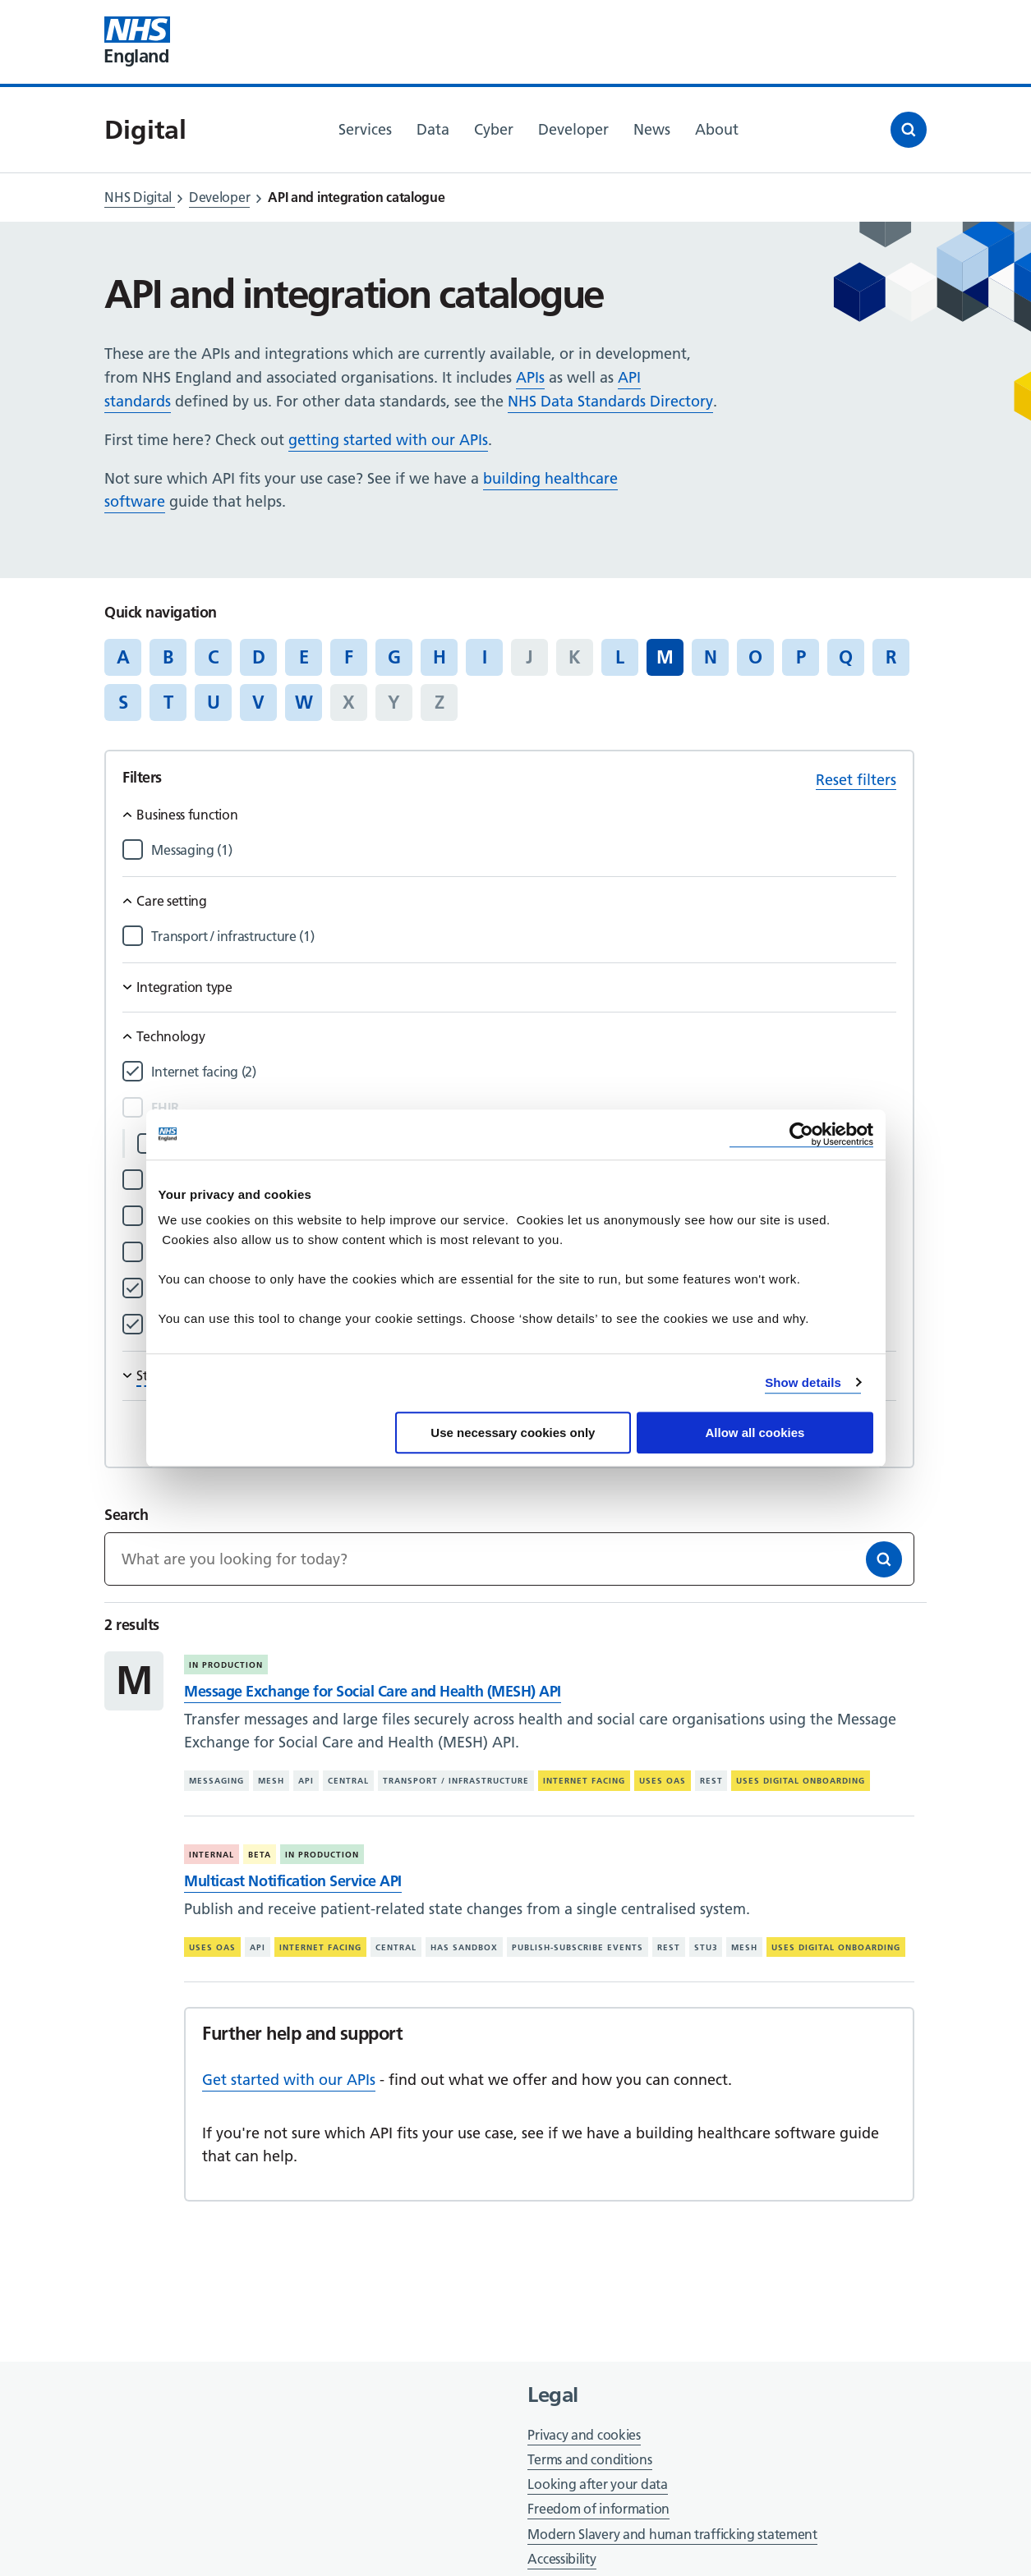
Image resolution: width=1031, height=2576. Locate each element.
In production (226, 1665)
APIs (530, 377)
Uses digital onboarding (800, 1780)
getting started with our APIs (388, 439)
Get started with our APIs (288, 2079)
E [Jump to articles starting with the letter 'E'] (304, 656)
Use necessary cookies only (512, 1433)
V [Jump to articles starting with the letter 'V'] (258, 702)
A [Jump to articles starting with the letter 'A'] (123, 656)
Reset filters (856, 779)
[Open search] (909, 130)
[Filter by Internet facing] (523, 1072)
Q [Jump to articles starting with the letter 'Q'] (846, 656)
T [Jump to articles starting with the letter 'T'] (168, 702)
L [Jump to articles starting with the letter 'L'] (619, 656)
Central (348, 1780)
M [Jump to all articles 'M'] (665, 656)
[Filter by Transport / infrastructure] (523, 936)
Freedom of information (598, 2508)
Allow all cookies (755, 1433)
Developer (219, 197)
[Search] (884, 1559)
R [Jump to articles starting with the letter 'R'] (891, 656)
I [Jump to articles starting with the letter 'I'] (484, 656)
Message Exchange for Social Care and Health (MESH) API (372, 1691)
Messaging (216, 1780)
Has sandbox (464, 1947)
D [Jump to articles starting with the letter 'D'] (258, 656)
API (306, 1780)
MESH (271, 1780)
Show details (803, 1382)
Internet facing (584, 1780)
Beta (259, 1854)
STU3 (706, 1947)
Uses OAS (662, 1780)
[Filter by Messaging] (523, 850)
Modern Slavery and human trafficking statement (672, 2535)
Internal (211, 1854)
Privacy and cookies (583, 2435)
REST (711, 1780)
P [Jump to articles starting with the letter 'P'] (801, 656)
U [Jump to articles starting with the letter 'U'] (213, 702)
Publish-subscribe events (577, 1947)
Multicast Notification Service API (292, 1880)
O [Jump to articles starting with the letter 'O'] (755, 656)
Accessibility (561, 2559)
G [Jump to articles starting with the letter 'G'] (394, 656)
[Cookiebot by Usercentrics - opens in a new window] (801, 1134)
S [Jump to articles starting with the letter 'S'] (123, 702)
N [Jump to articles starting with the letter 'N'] (710, 656)
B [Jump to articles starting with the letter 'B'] (168, 656)
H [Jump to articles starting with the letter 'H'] (439, 656)
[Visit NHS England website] (137, 41)
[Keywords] (509, 1559)
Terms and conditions (589, 2459)
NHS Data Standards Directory (610, 401)
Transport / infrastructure (456, 1780)
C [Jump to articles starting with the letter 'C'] (213, 656)
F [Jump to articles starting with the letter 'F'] (348, 656)
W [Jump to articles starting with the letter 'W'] (304, 702)
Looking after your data (597, 2484)
